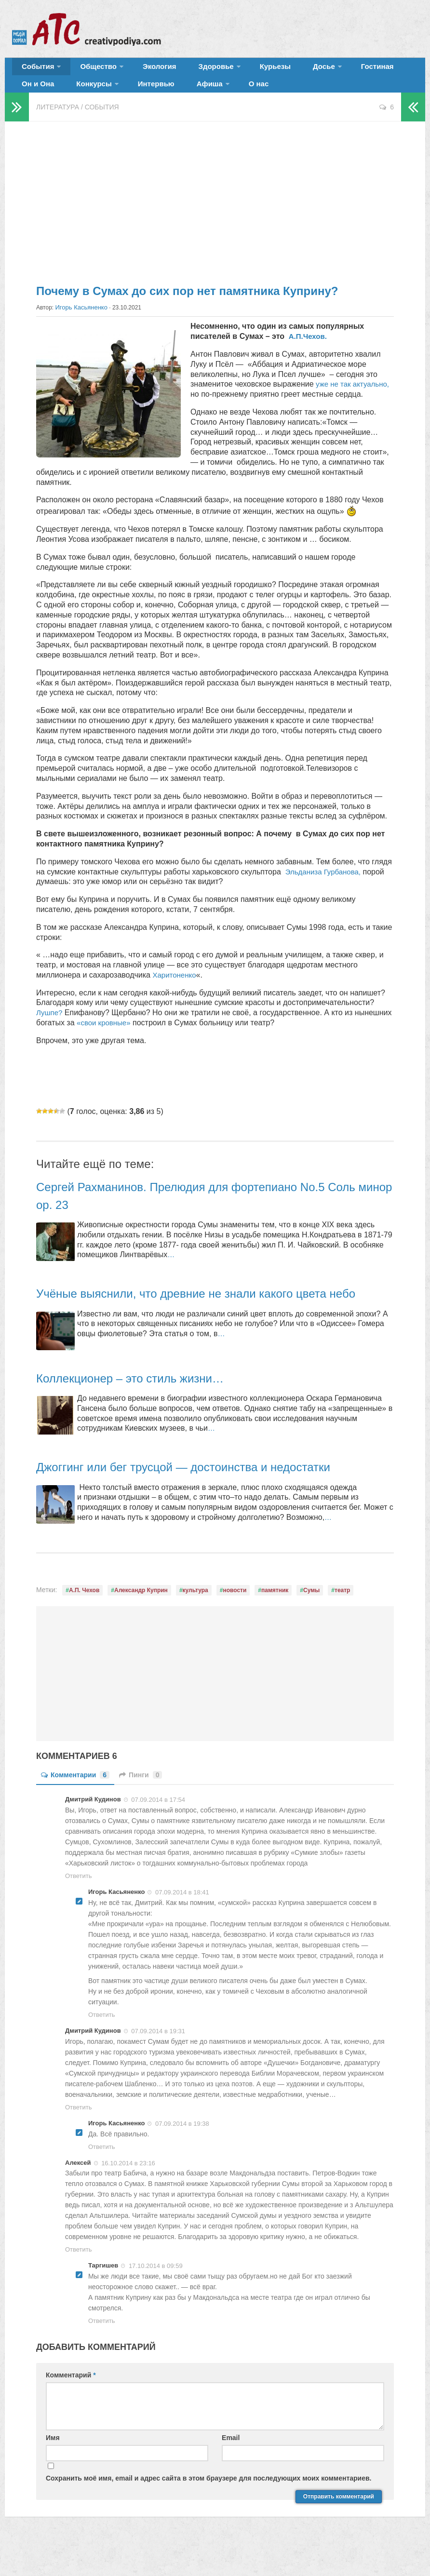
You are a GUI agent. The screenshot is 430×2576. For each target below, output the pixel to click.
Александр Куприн (141, 1620)
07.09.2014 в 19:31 (158, 2061)
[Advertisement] (215, 212)
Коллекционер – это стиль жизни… (145, 1408)
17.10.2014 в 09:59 (156, 2296)
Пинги (140, 1805)
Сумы (311, 1620)
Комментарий (71, 2405)
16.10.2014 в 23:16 (128, 2193)
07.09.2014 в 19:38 (182, 2154)
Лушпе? (50, 1025)
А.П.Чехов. (308, 349)
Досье (283, 70)
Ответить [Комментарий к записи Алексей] (78, 2279)
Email (231, 2468)
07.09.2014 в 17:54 (158, 1830)
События (35, 70)
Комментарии (75, 1805)
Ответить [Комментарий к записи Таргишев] (101, 2351)
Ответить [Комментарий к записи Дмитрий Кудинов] (78, 1906)
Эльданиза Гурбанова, (325, 884)
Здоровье (192, 70)
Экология (144, 70)
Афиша (135, 94)
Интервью (90, 94)
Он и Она (377, 70)
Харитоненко (175, 988)
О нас (179, 94)
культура (195, 1620)
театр (342, 1620)
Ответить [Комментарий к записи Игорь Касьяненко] (101, 2045)
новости (234, 1620)
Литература (57, 120)
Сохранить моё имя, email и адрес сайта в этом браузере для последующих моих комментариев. (209, 2508)
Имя (53, 2468)
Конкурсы (36, 94)
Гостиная (331, 70)
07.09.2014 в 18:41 (182, 1922)
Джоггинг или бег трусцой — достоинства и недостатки (207, 1496)
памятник (274, 1620)
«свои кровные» (105, 1036)
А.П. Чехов (84, 1620)
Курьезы (244, 70)
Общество (89, 70)
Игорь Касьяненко (79, 320)
